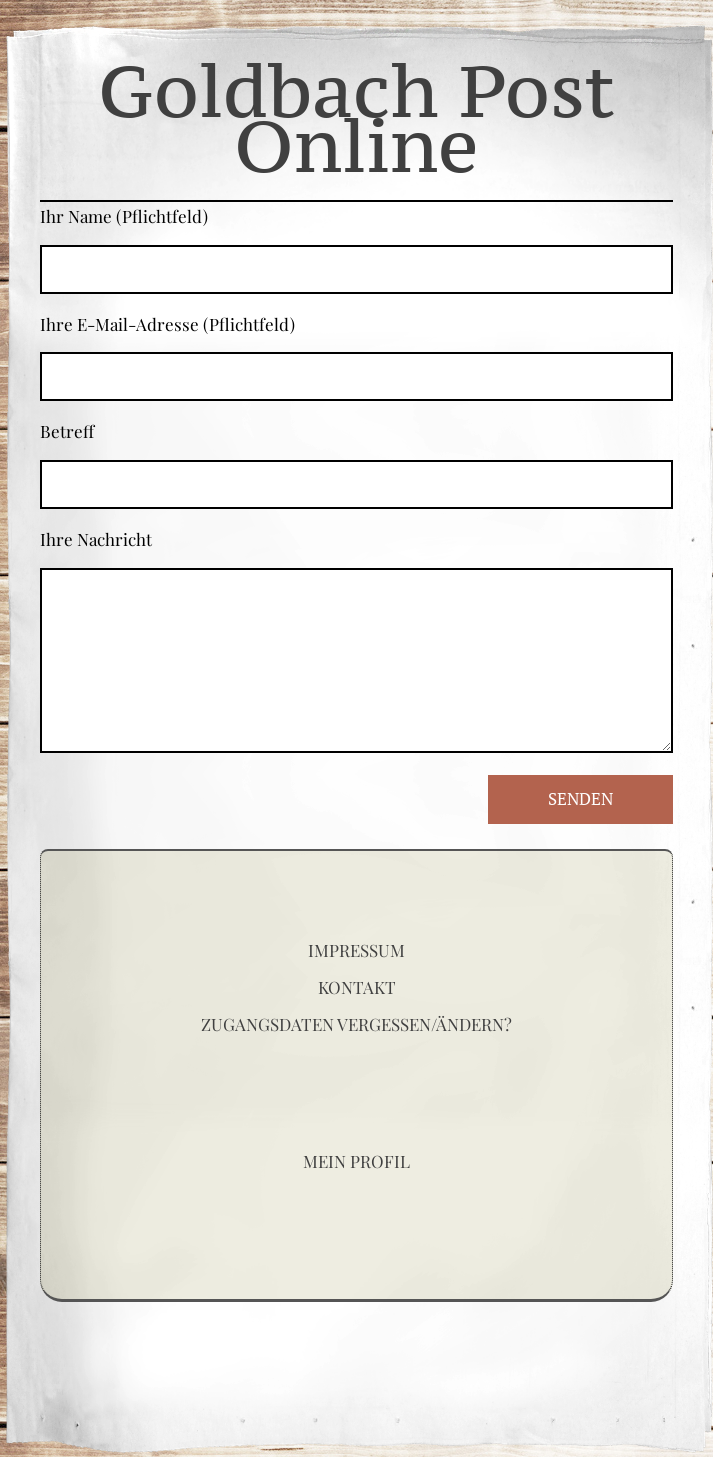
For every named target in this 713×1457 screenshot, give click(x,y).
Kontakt (357, 987)
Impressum (356, 950)
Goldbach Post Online (356, 117)
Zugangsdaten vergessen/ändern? (356, 1024)
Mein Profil (356, 1161)
